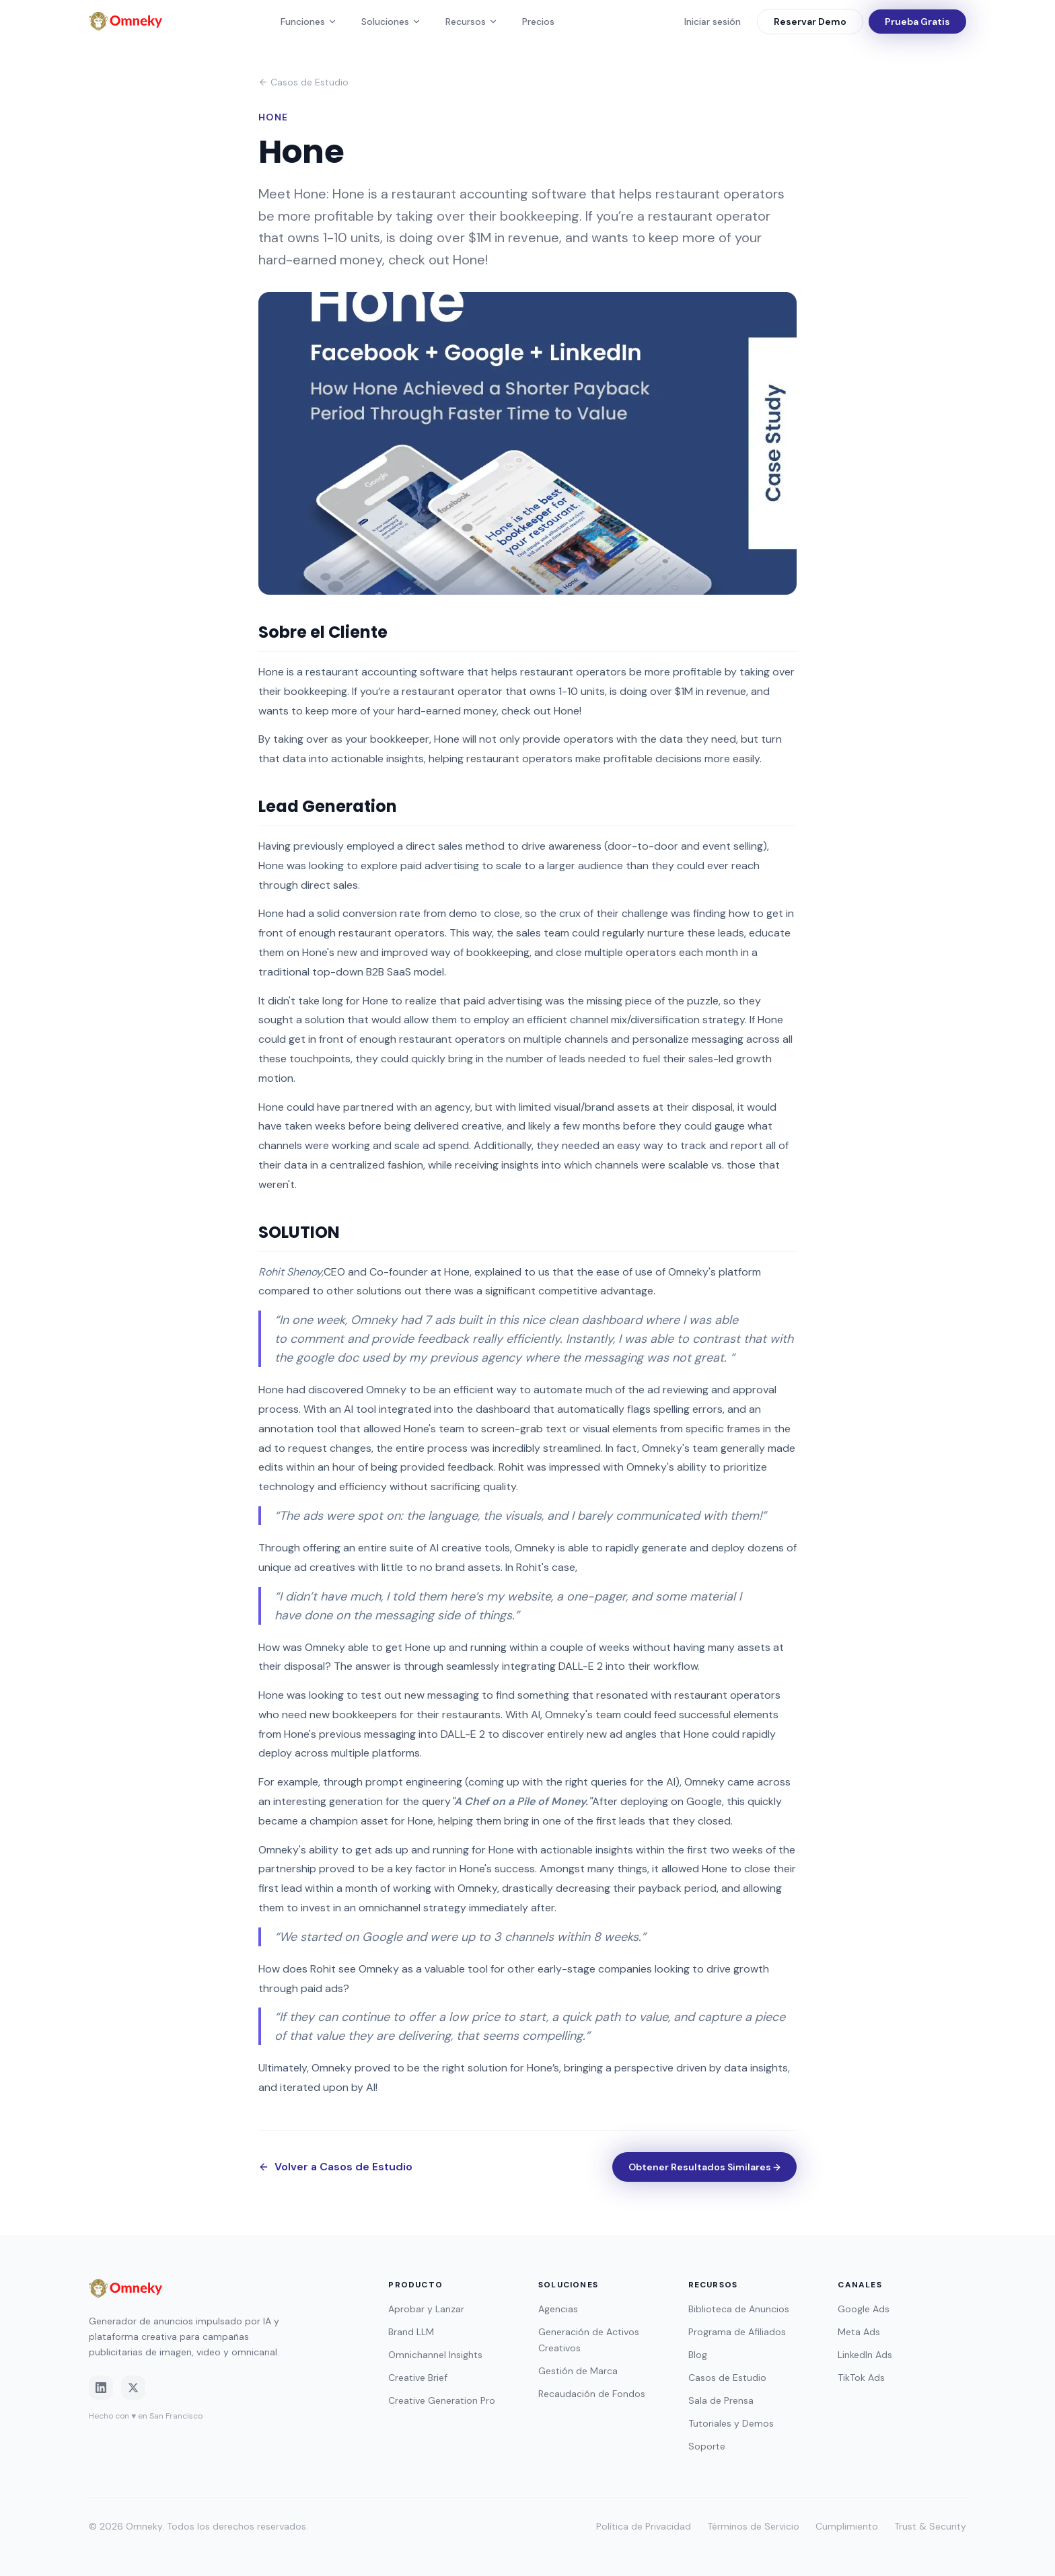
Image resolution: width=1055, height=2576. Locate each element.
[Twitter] (133, 2388)
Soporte (706, 2446)
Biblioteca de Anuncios (738, 2309)
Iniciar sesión (712, 21)
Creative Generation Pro (441, 2400)
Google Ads (863, 2309)
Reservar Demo (810, 21)
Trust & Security (930, 2526)
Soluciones (391, 21)
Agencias (558, 2309)
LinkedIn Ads (865, 2355)
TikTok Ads (861, 2377)
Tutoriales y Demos (731, 2423)
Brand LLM (411, 2332)
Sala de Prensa (721, 2400)
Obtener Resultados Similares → (704, 2167)
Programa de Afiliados (737, 2332)
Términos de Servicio (753, 2526)
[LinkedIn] (101, 2388)
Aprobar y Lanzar (426, 2309)
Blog (697, 2355)
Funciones (309, 21)
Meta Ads (859, 2332)
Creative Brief (417, 2377)
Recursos (471, 21)
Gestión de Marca (578, 2371)
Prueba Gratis (917, 21)
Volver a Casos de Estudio (335, 2167)
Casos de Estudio (303, 82)
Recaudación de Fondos (591, 2394)
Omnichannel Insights (435, 2355)
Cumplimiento (846, 2526)
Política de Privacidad (643, 2526)
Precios (538, 21)
